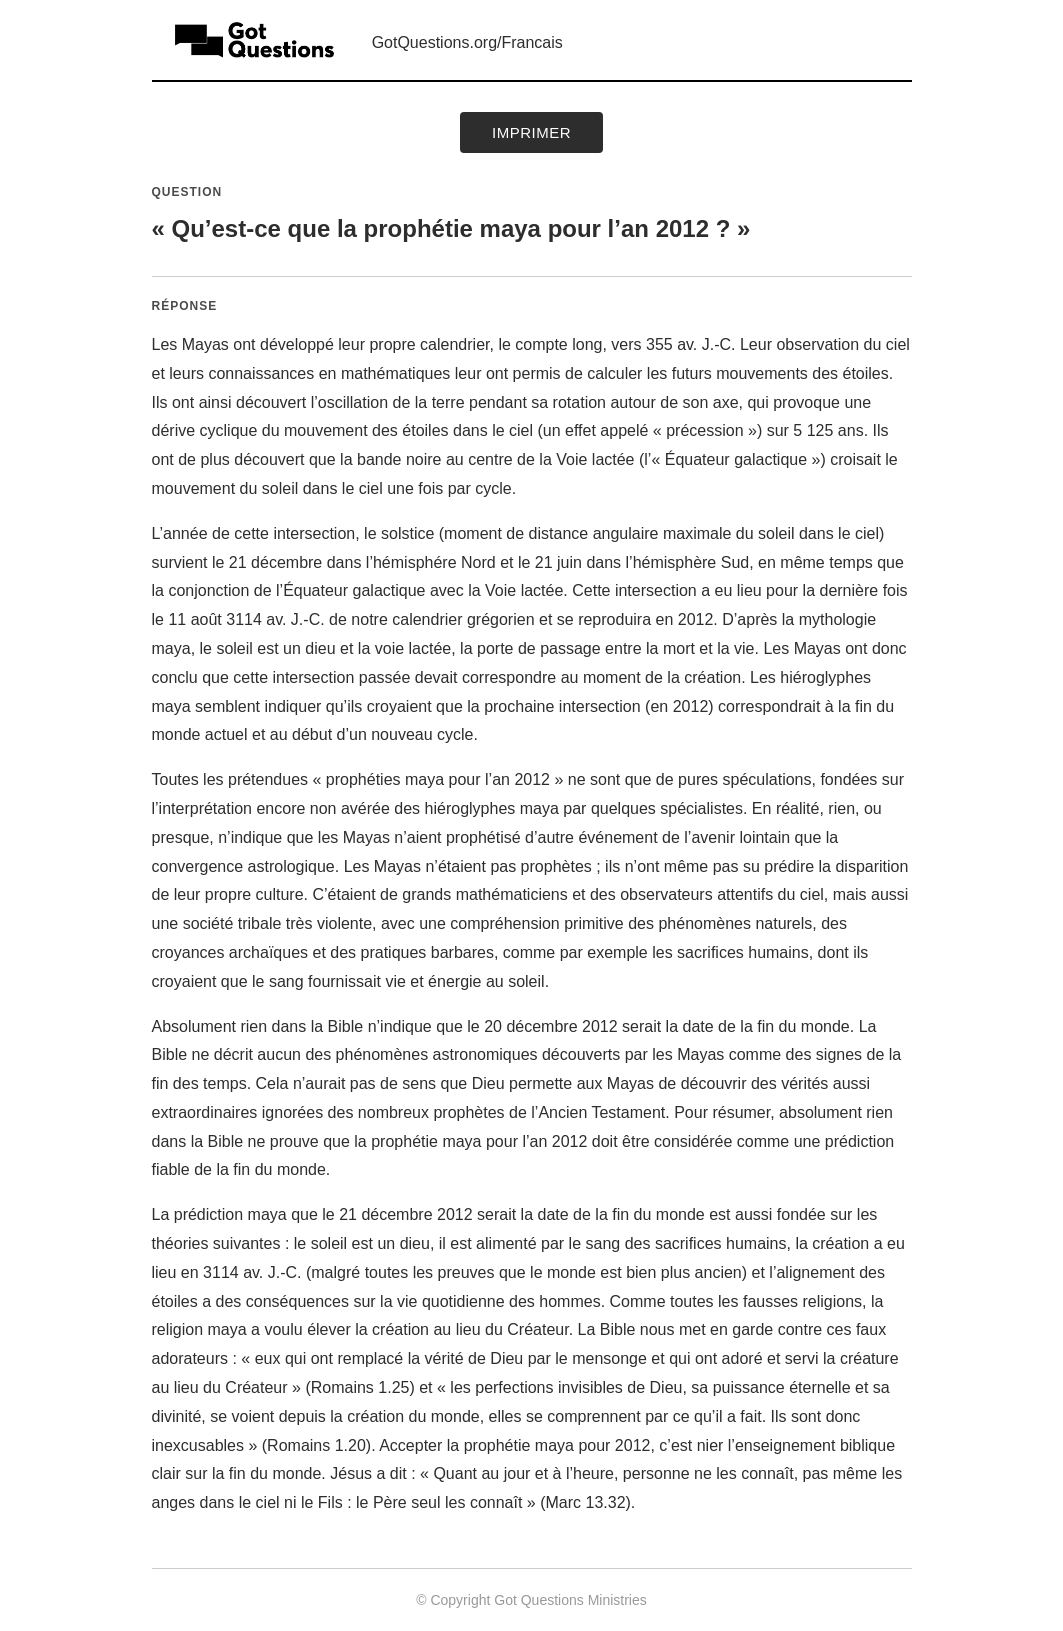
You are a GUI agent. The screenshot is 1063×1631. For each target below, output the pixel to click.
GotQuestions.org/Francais (467, 42)
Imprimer (531, 132)
